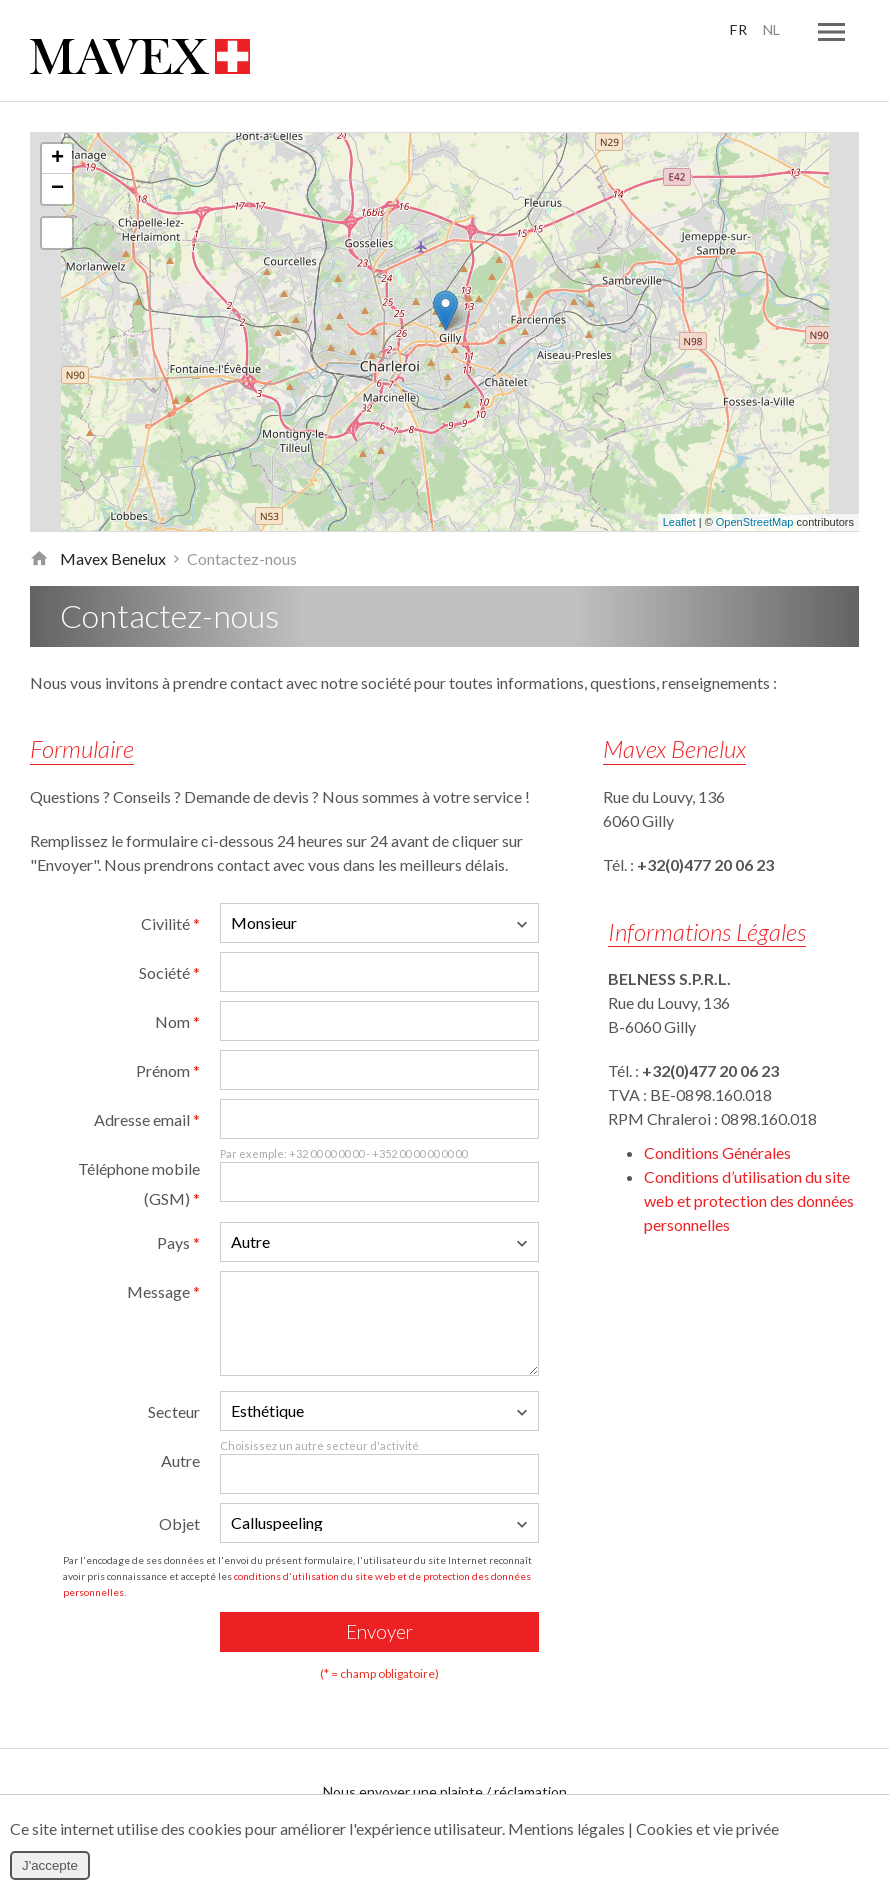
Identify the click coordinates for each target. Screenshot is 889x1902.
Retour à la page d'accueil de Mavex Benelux (39, 522)
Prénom (168, 1033)
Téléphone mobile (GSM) (139, 1146)
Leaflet (679, 486)
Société (169, 935)
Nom (177, 984)
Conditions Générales (717, 1115)
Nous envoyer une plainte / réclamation (445, 1754)
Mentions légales (566, 1828)
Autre (180, 1423)
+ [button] (57, 122)
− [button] (57, 152)
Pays (178, 1205)
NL (769, 30)
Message (163, 1254)
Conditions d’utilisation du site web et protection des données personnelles (749, 1163)
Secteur (174, 1374)
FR (733, 30)
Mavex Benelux (113, 521)
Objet (179, 1486)
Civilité (170, 886)
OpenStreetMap (755, 486)
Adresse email (147, 1082)
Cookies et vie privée (707, 1828)
